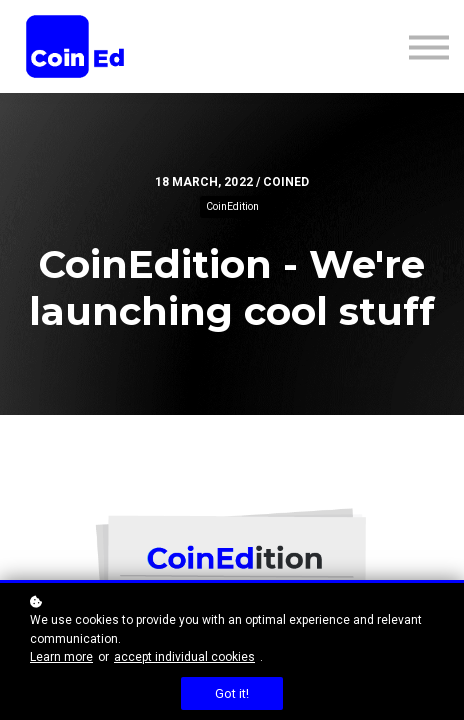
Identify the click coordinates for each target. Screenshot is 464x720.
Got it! (232, 693)
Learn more (61, 657)
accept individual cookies (184, 657)
